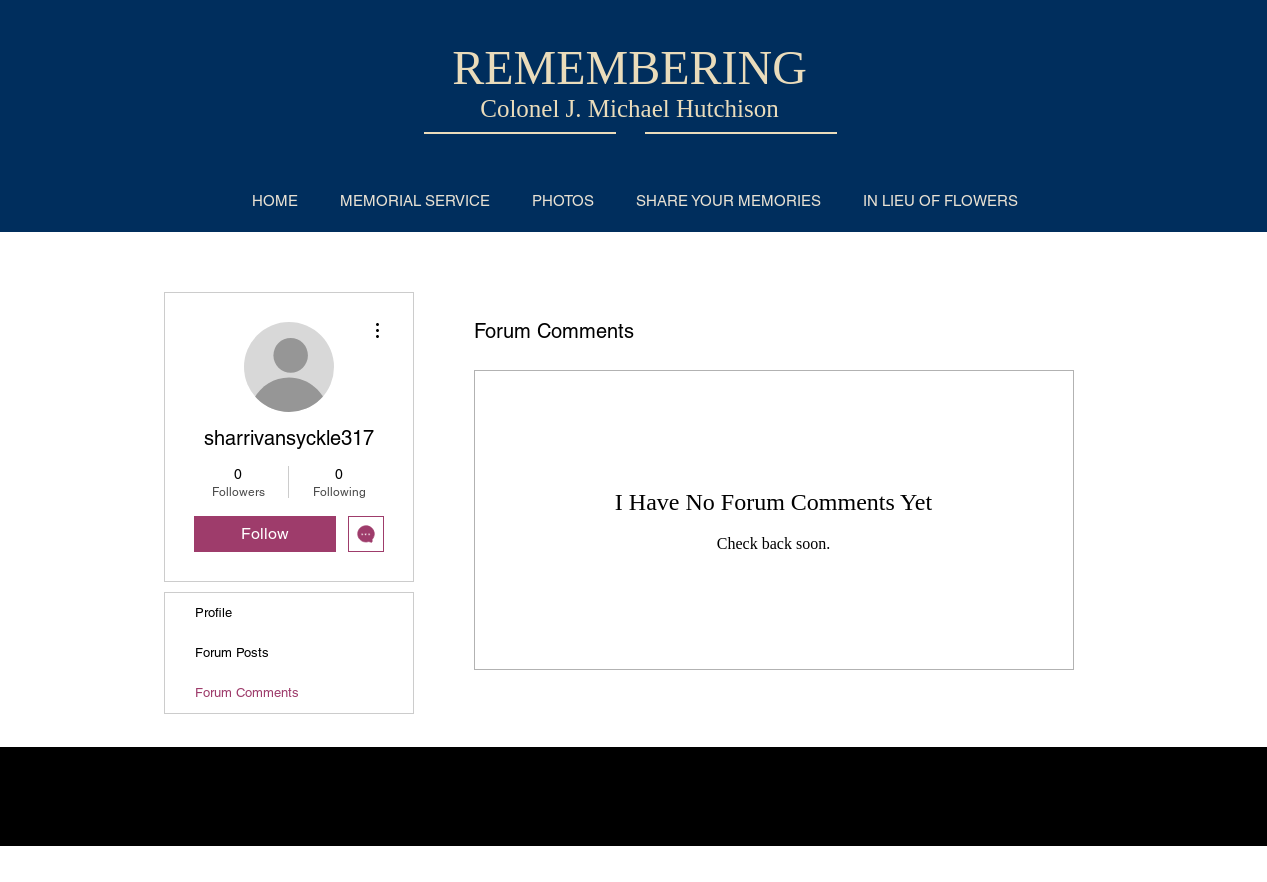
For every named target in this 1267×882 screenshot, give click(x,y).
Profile (213, 612)
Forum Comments (247, 692)
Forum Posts (232, 652)
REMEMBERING (629, 67)
